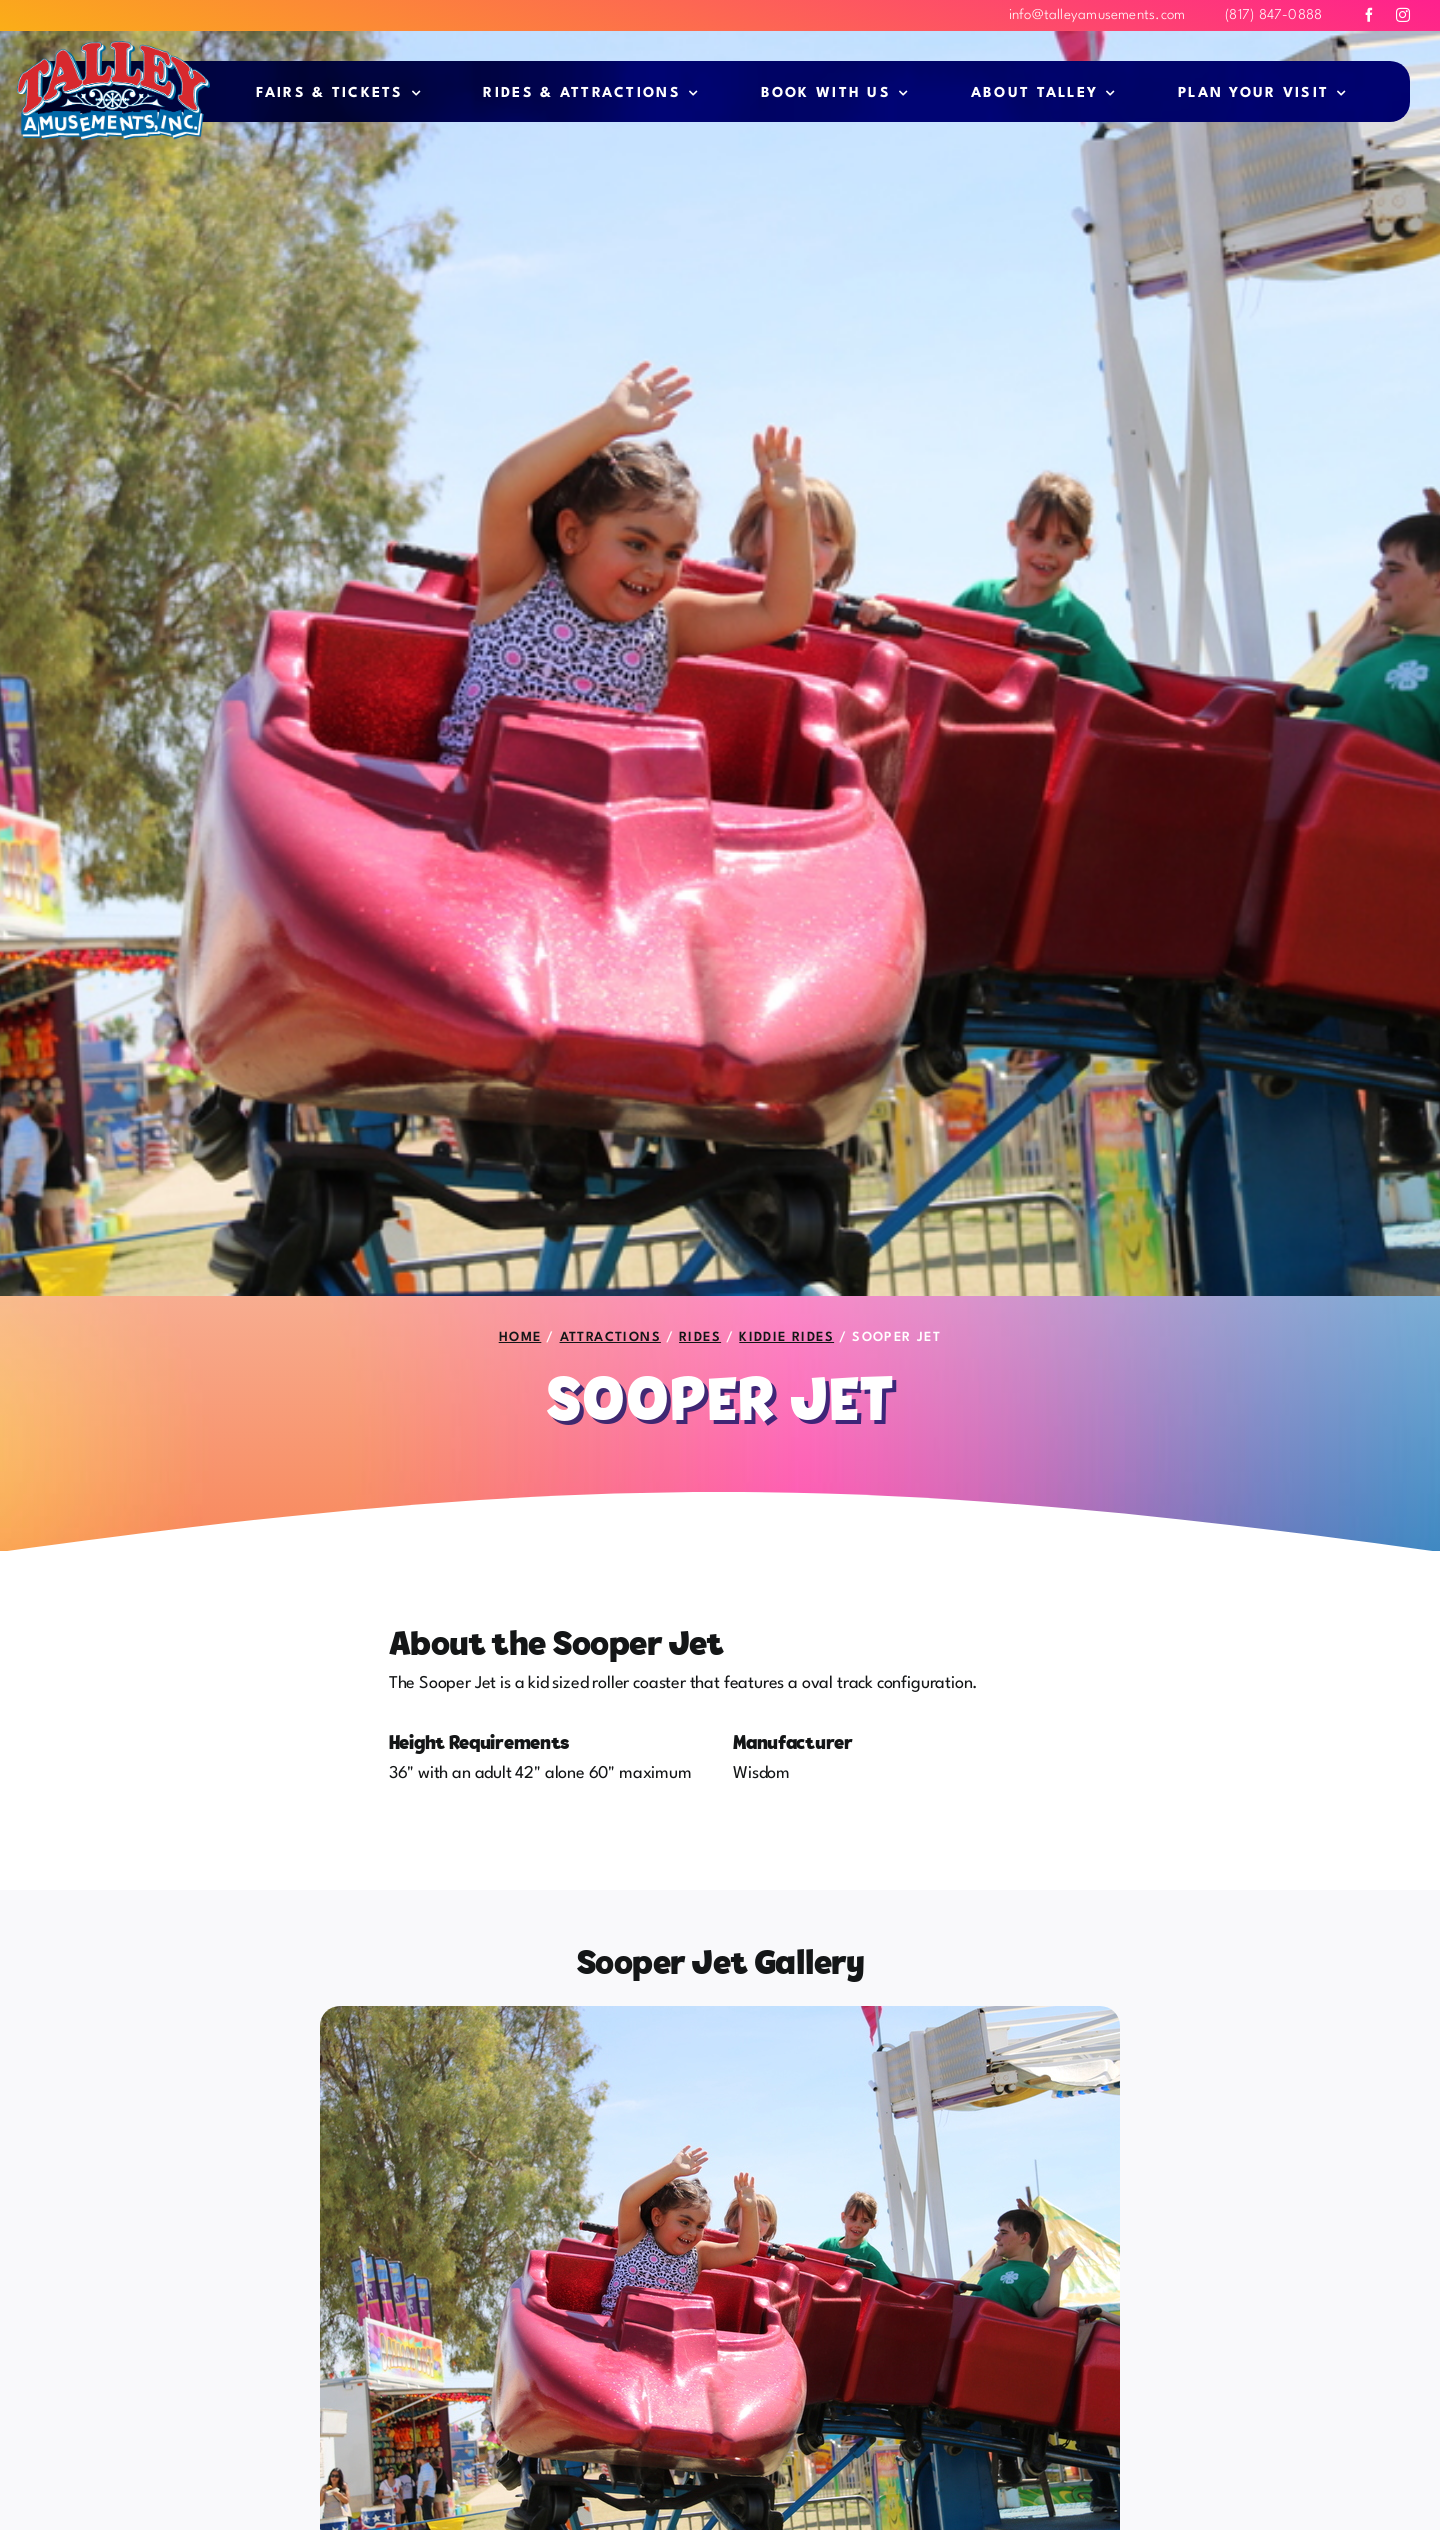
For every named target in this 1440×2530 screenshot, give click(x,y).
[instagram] (1403, 15)
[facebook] (1369, 15)
